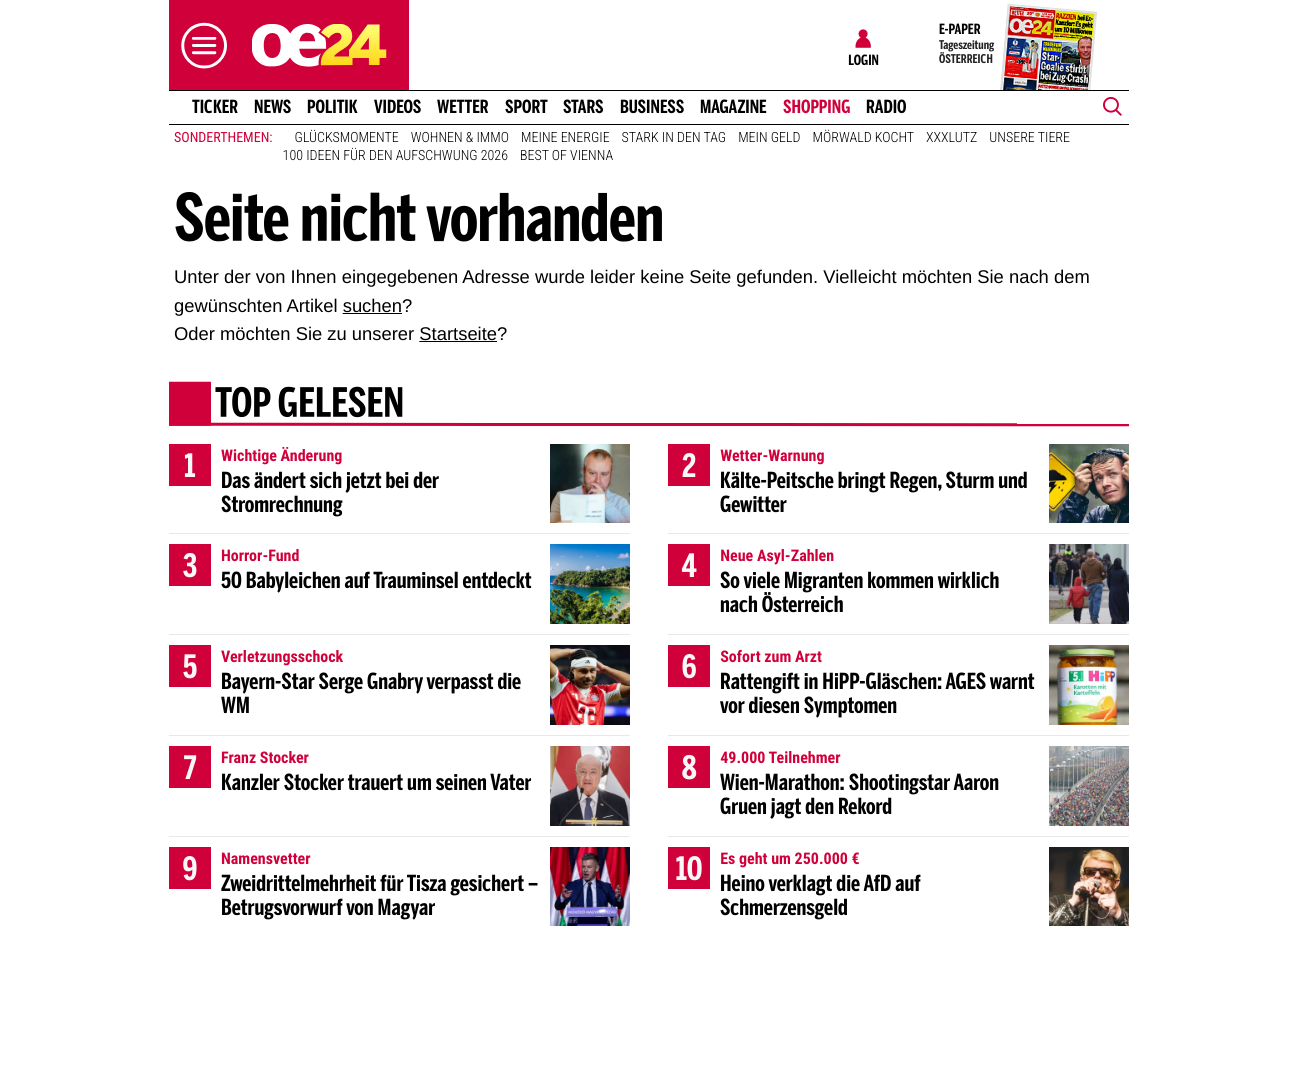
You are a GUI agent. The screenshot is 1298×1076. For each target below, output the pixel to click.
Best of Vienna (566, 156)
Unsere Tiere (1029, 138)
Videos (397, 107)
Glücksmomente (347, 138)
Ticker (215, 107)
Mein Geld (769, 138)
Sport (526, 107)
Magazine (733, 107)
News (272, 107)
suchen (372, 305)
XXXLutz (951, 138)
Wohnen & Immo (460, 138)
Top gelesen (309, 405)
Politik (332, 107)
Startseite (458, 333)
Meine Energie (565, 138)
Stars (583, 107)
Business (652, 107)
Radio (886, 107)
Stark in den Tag (674, 138)
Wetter (463, 107)
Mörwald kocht (864, 138)
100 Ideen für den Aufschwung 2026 (395, 156)
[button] (199, 45)
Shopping (816, 107)
